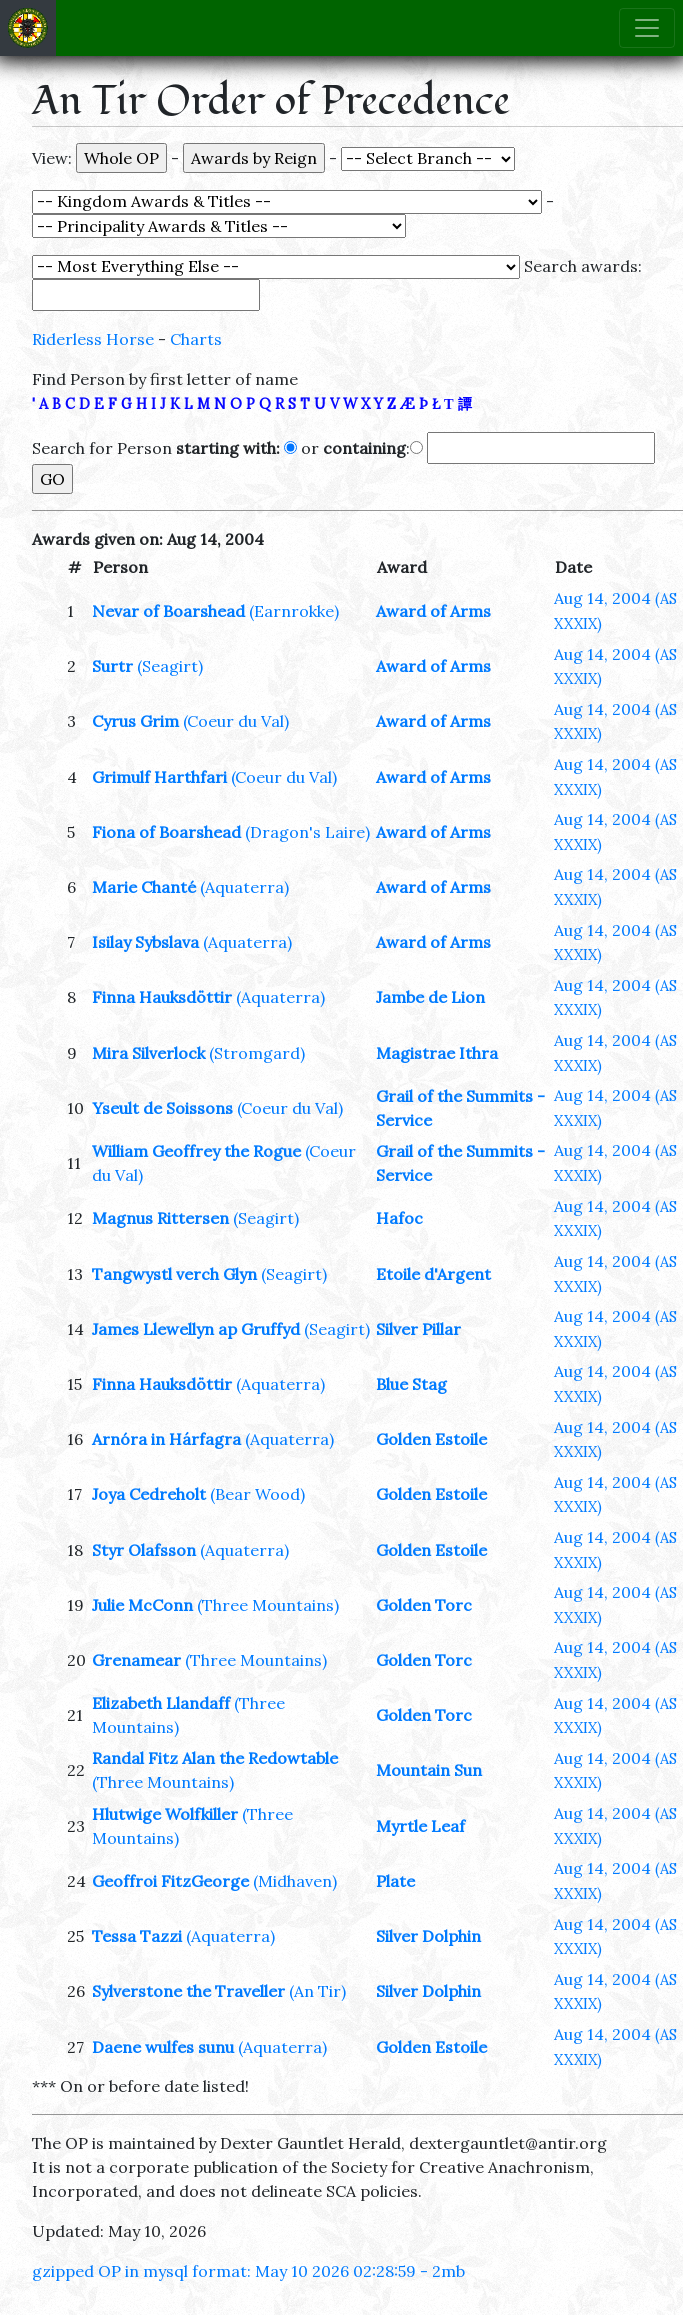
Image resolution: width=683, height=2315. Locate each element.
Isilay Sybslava (145, 942)
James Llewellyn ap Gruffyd (196, 1329)
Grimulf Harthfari (159, 777)
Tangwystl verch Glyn (174, 1274)
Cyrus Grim (135, 721)
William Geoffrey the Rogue (196, 1151)
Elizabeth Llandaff (161, 1703)
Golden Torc (424, 1605)
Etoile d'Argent (433, 1274)
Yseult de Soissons (162, 1108)
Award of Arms (433, 611)
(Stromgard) (257, 1053)
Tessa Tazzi (137, 1936)
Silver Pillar (418, 1329)
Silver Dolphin (428, 1936)
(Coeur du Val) (236, 721)
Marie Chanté (144, 887)
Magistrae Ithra (437, 1053)
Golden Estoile (431, 1439)
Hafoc (399, 1218)
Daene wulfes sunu (163, 2047)
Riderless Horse (93, 339)
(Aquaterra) (244, 887)
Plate (395, 1881)
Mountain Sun (429, 1770)
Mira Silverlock (148, 1053)
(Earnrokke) (294, 611)
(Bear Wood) (257, 1494)
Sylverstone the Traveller (188, 1991)
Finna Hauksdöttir (162, 997)
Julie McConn (142, 1605)
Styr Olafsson (144, 1550)
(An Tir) (317, 1991)
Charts (196, 339)
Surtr (112, 666)
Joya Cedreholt (149, 1494)
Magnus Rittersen (160, 1218)
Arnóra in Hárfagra (166, 1439)
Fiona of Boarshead (166, 832)
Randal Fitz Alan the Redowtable (215, 1758)
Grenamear (136, 1660)
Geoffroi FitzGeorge (170, 1881)
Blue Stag (411, 1384)
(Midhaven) (295, 1881)
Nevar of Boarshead (168, 611)
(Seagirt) (170, 666)
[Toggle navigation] (647, 28)
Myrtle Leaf (420, 1826)
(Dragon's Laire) (307, 832)
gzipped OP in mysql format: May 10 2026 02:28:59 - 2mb (248, 2271)
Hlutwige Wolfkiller (165, 1814)
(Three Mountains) (268, 1605)
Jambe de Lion (430, 997)
